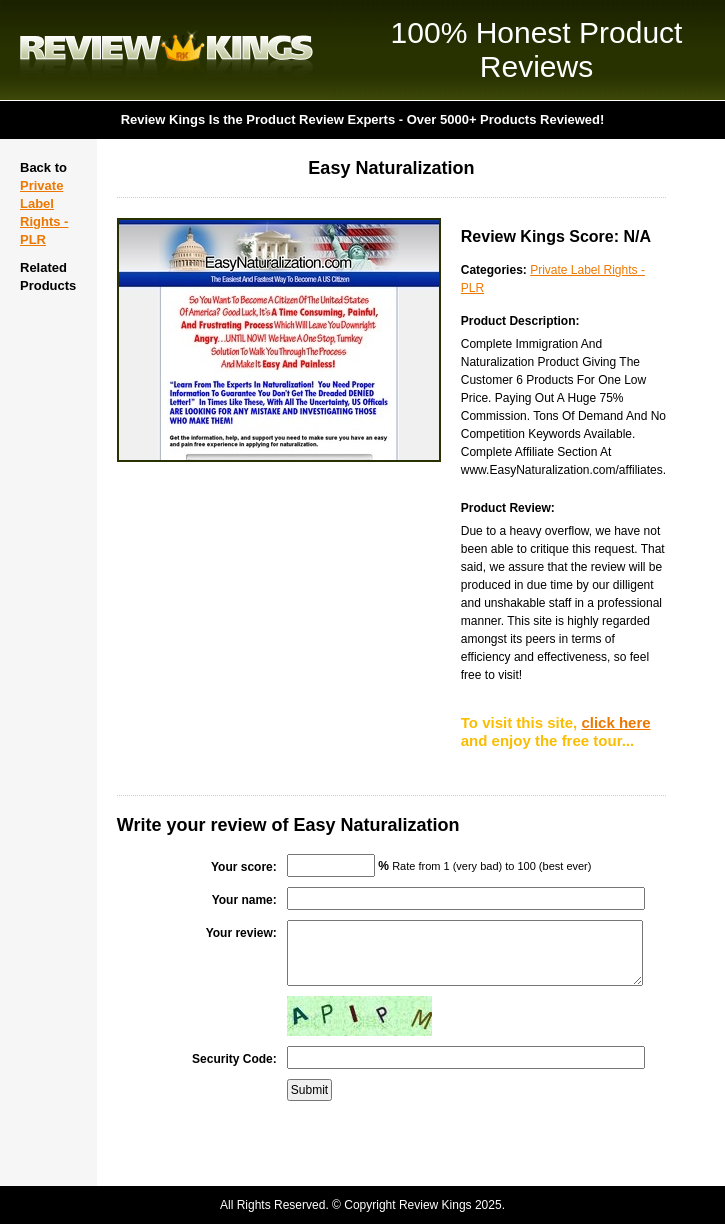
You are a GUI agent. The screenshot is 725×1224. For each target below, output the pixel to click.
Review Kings (166, 50)
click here (615, 722)
